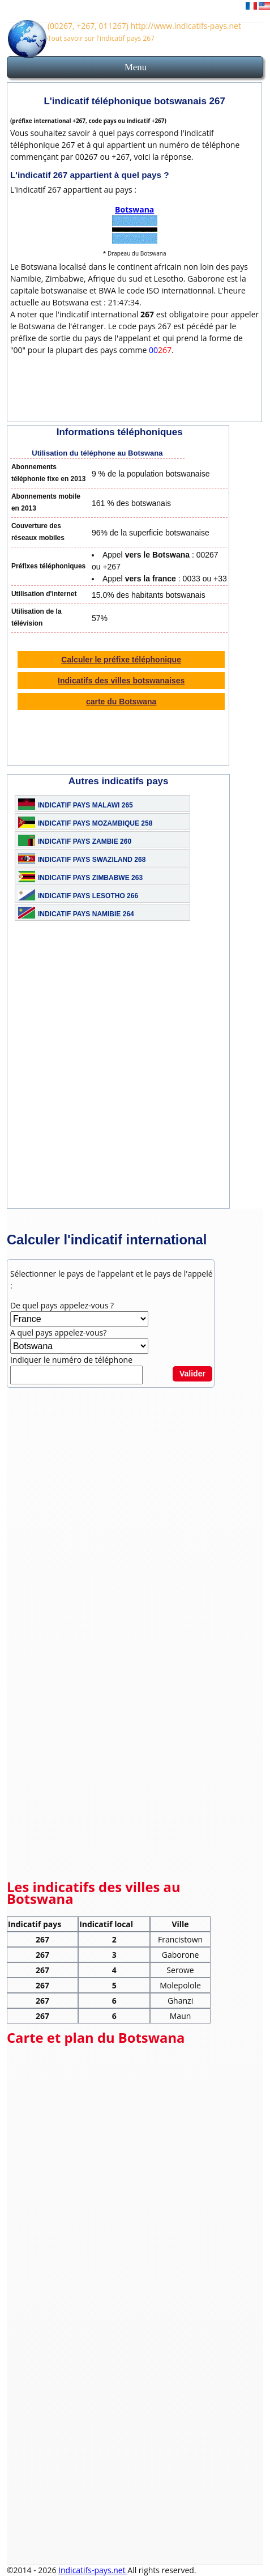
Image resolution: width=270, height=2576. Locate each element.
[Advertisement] (135, 1073)
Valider (192, 1373)
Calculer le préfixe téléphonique (121, 659)
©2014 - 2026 (32, 2570)
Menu (136, 67)
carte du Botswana (121, 701)
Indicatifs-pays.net (92, 2570)
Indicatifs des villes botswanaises (121, 680)
